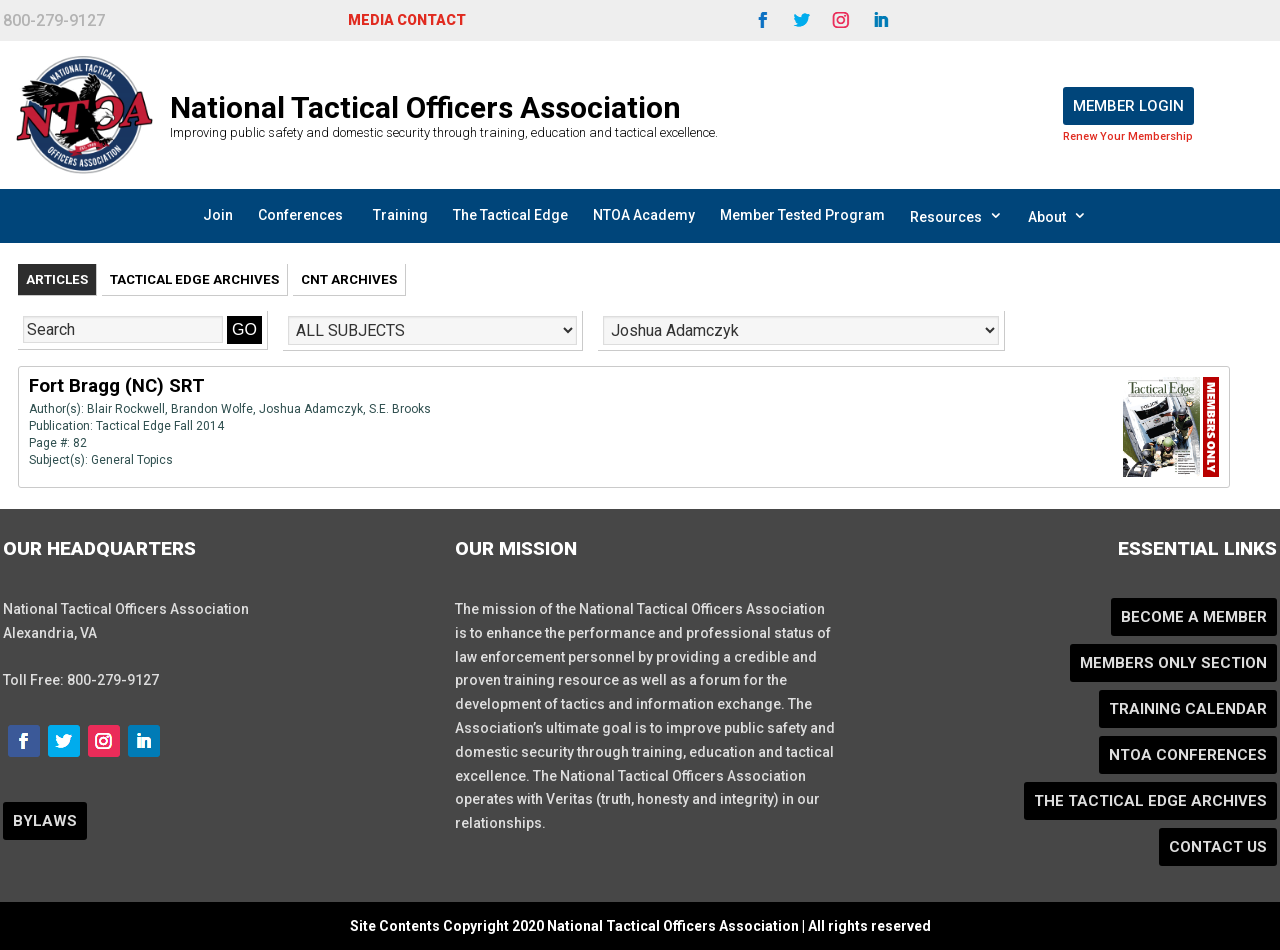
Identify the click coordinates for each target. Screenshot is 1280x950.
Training (400, 215)
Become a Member (1194, 617)
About (1057, 216)
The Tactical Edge (510, 215)
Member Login (1128, 106)
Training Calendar (1188, 709)
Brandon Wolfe (212, 409)
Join (218, 215)
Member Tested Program (802, 215)
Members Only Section (1173, 663)
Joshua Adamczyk (311, 409)
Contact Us (1218, 847)
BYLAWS (45, 821)
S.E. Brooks (400, 409)
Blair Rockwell (126, 409)
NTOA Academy (644, 215)
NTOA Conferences (1188, 755)
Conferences (300, 215)
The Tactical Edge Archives (1150, 801)
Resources (956, 216)
